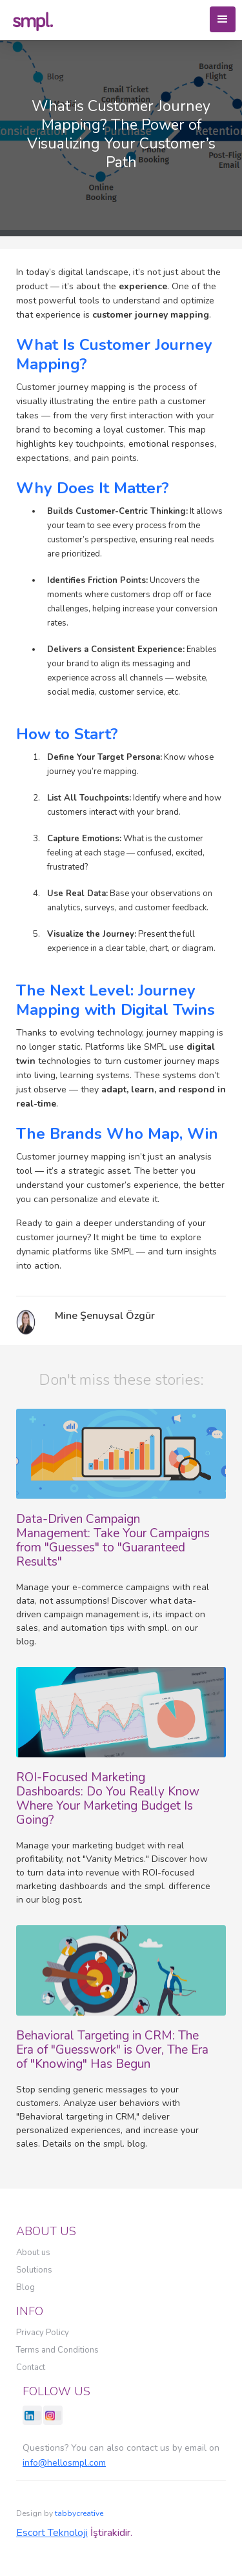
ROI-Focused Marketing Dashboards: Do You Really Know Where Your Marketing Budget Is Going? (107, 1798)
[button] (223, 19)
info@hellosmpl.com (64, 2463)
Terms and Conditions (57, 2350)
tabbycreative (79, 2513)
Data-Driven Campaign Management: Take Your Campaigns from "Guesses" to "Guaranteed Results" (113, 1540)
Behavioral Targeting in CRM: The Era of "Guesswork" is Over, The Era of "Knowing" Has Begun (112, 2050)
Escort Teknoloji (52, 2533)
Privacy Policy (42, 2332)
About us (33, 2252)
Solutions (34, 2270)
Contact (30, 2367)
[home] (32, 19)
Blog (25, 2287)
